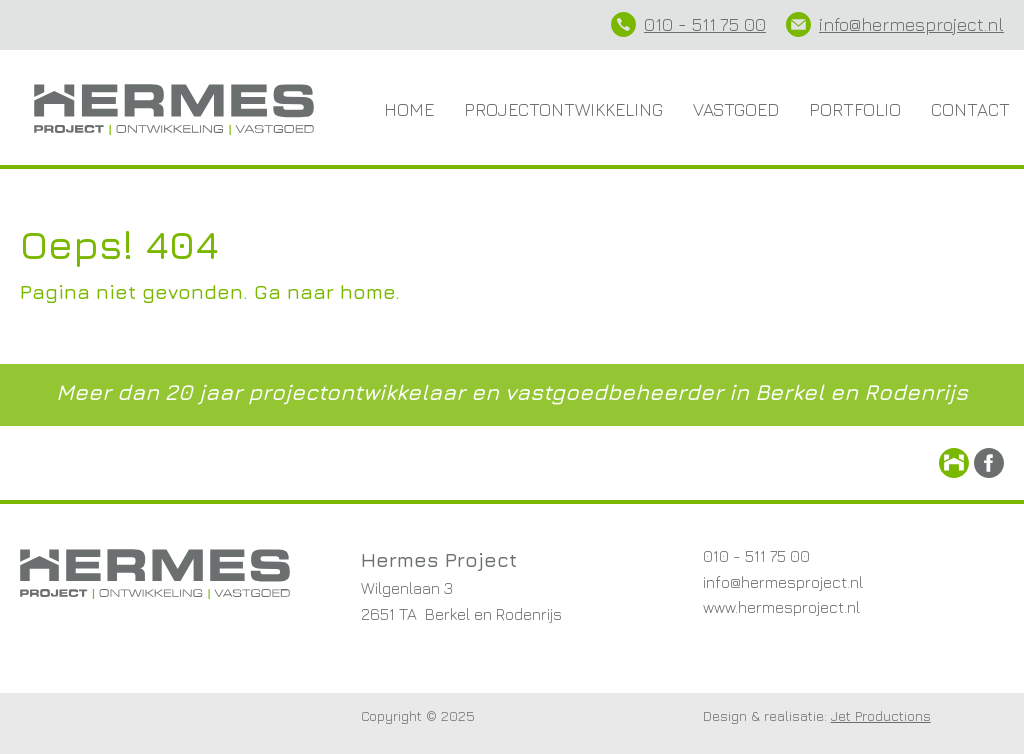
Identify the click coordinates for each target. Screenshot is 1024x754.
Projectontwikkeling (563, 109)
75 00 (741, 24)
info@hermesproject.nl (911, 24)
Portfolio (855, 109)
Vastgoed (736, 109)
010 (658, 24)
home (367, 291)
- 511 (694, 24)
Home (409, 109)
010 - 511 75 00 (756, 556)
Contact (970, 109)
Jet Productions (881, 715)
